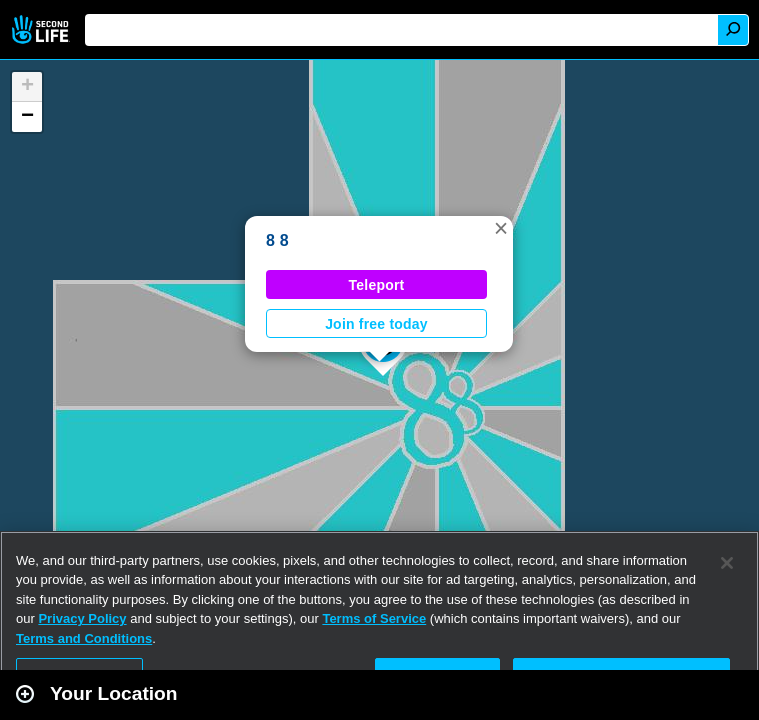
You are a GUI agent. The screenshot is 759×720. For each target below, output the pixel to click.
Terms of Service (374, 618)
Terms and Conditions (84, 638)
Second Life (42, 29)
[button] (501, 228)
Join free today (376, 324)
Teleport (377, 285)
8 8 (277, 240)
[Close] (727, 563)
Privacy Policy (82, 618)
